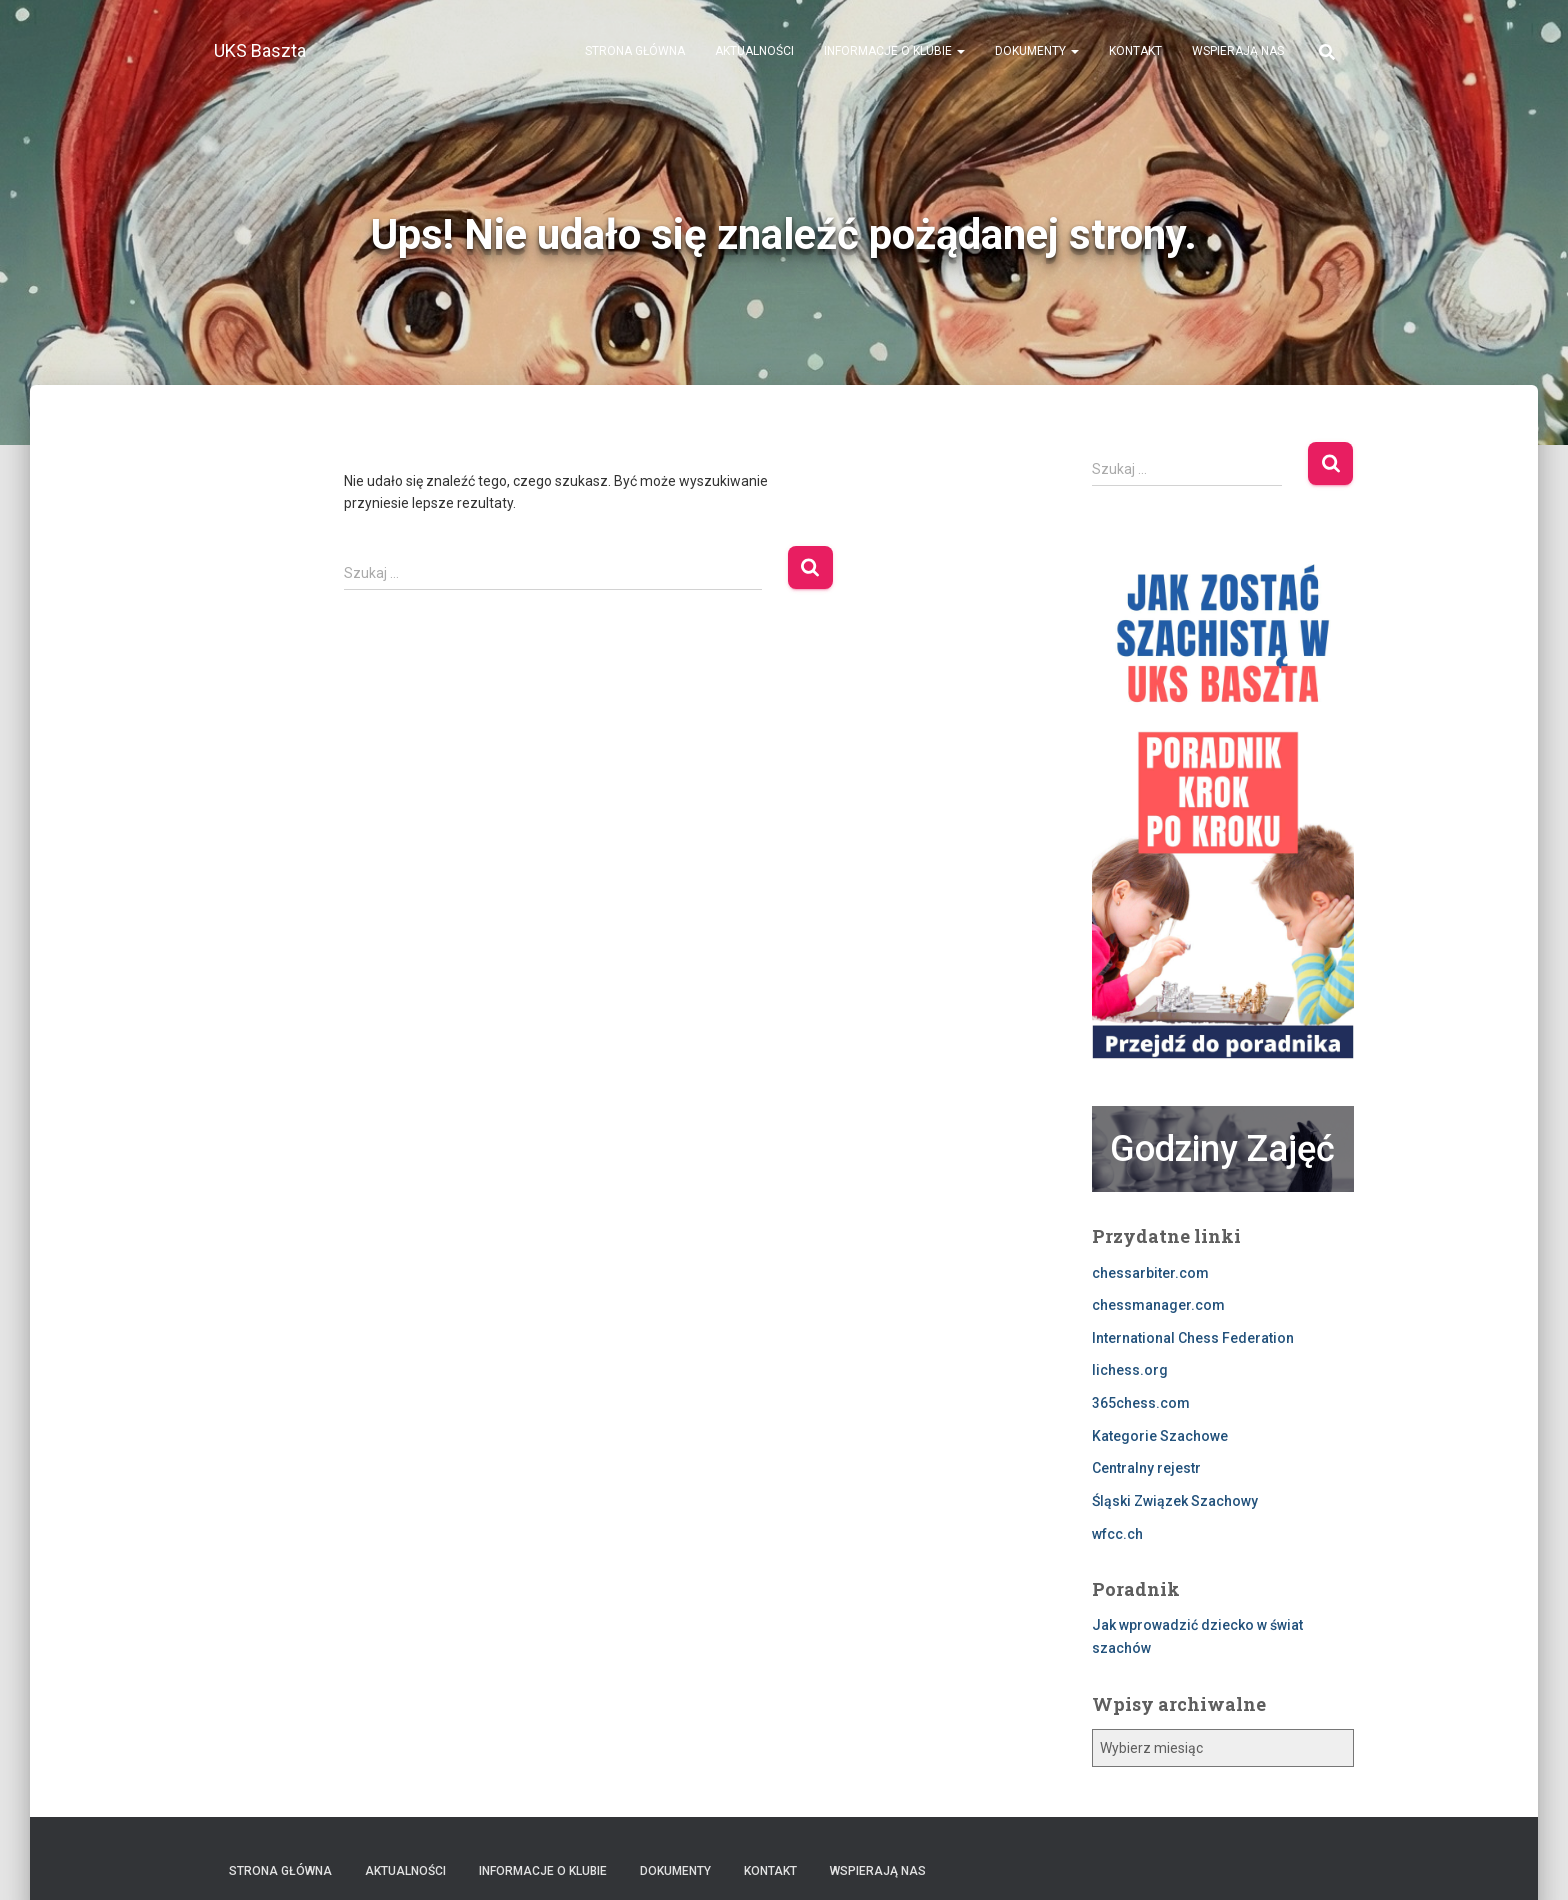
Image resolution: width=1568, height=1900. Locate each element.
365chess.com (1141, 1403)
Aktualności (754, 51)
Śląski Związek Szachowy (1175, 1501)
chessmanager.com (1158, 1305)
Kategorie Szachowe (1160, 1436)
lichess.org (1130, 1370)
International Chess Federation (1193, 1338)
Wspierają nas (1238, 51)
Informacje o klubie (894, 51)
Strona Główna (635, 51)
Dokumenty (1037, 51)
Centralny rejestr (1146, 1468)
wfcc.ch (1117, 1534)
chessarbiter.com (1150, 1273)
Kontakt (1135, 51)
